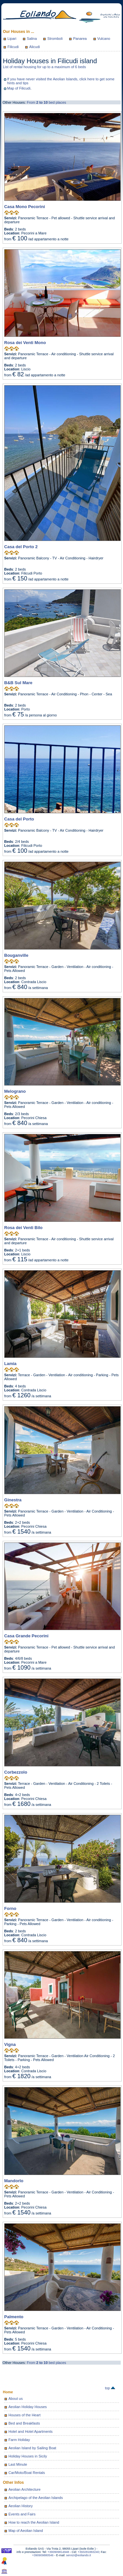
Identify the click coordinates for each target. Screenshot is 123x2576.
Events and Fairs (22, 2514)
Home (8, 2392)
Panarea (80, 38)
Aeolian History (21, 2506)
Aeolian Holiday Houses (28, 2407)
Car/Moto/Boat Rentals (27, 2473)
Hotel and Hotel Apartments (31, 2431)
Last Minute (18, 2464)
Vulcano (103, 38)
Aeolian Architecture (25, 2489)
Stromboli (54, 38)
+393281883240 (88, 2552)
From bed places (46, 102)
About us (16, 2399)
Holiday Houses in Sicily (28, 2456)
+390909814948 (58, 2552)
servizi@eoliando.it (78, 2555)
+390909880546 (42, 2555)
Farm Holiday (19, 2440)
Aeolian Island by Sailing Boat (32, 2448)
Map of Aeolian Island (26, 2531)
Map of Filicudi (19, 88)
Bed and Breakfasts (24, 2423)
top (110, 2388)
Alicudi (34, 47)
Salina (32, 38)
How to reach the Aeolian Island (34, 2522)
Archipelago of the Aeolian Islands (36, 2498)
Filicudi (13, 47)
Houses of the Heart (25, 2415)
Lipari (12, 38)
